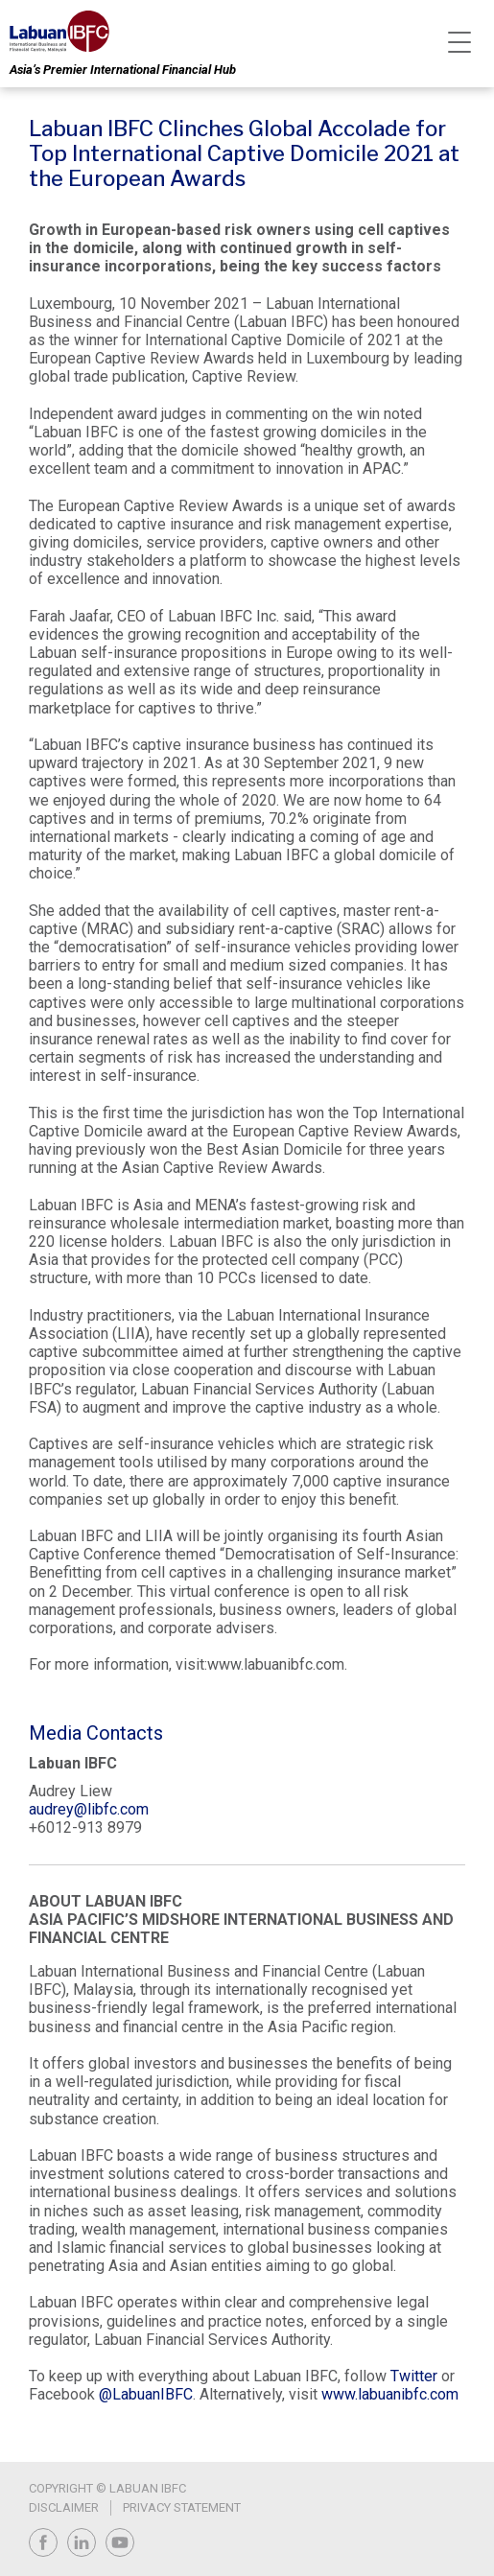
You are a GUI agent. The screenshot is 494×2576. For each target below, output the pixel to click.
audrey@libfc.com (89, 1809)
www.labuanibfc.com (390, 2394)
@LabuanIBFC (146, 2394)
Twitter (413, 2376)
